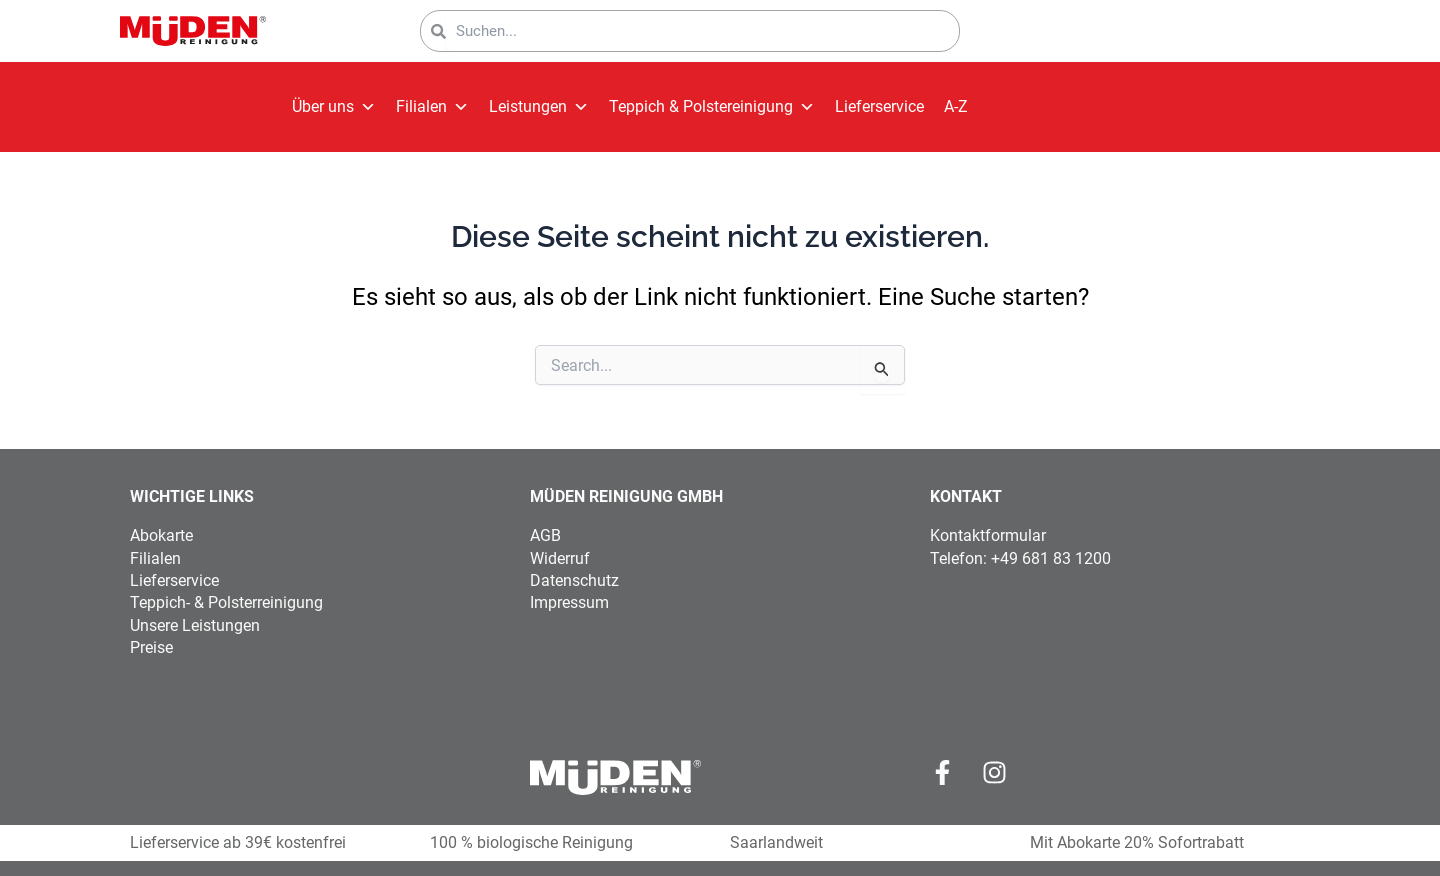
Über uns (334, 107)
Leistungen (539, 107)
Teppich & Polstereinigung (712, 107)
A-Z (956, 106)
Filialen (432, 107)
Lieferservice (879, 106)
